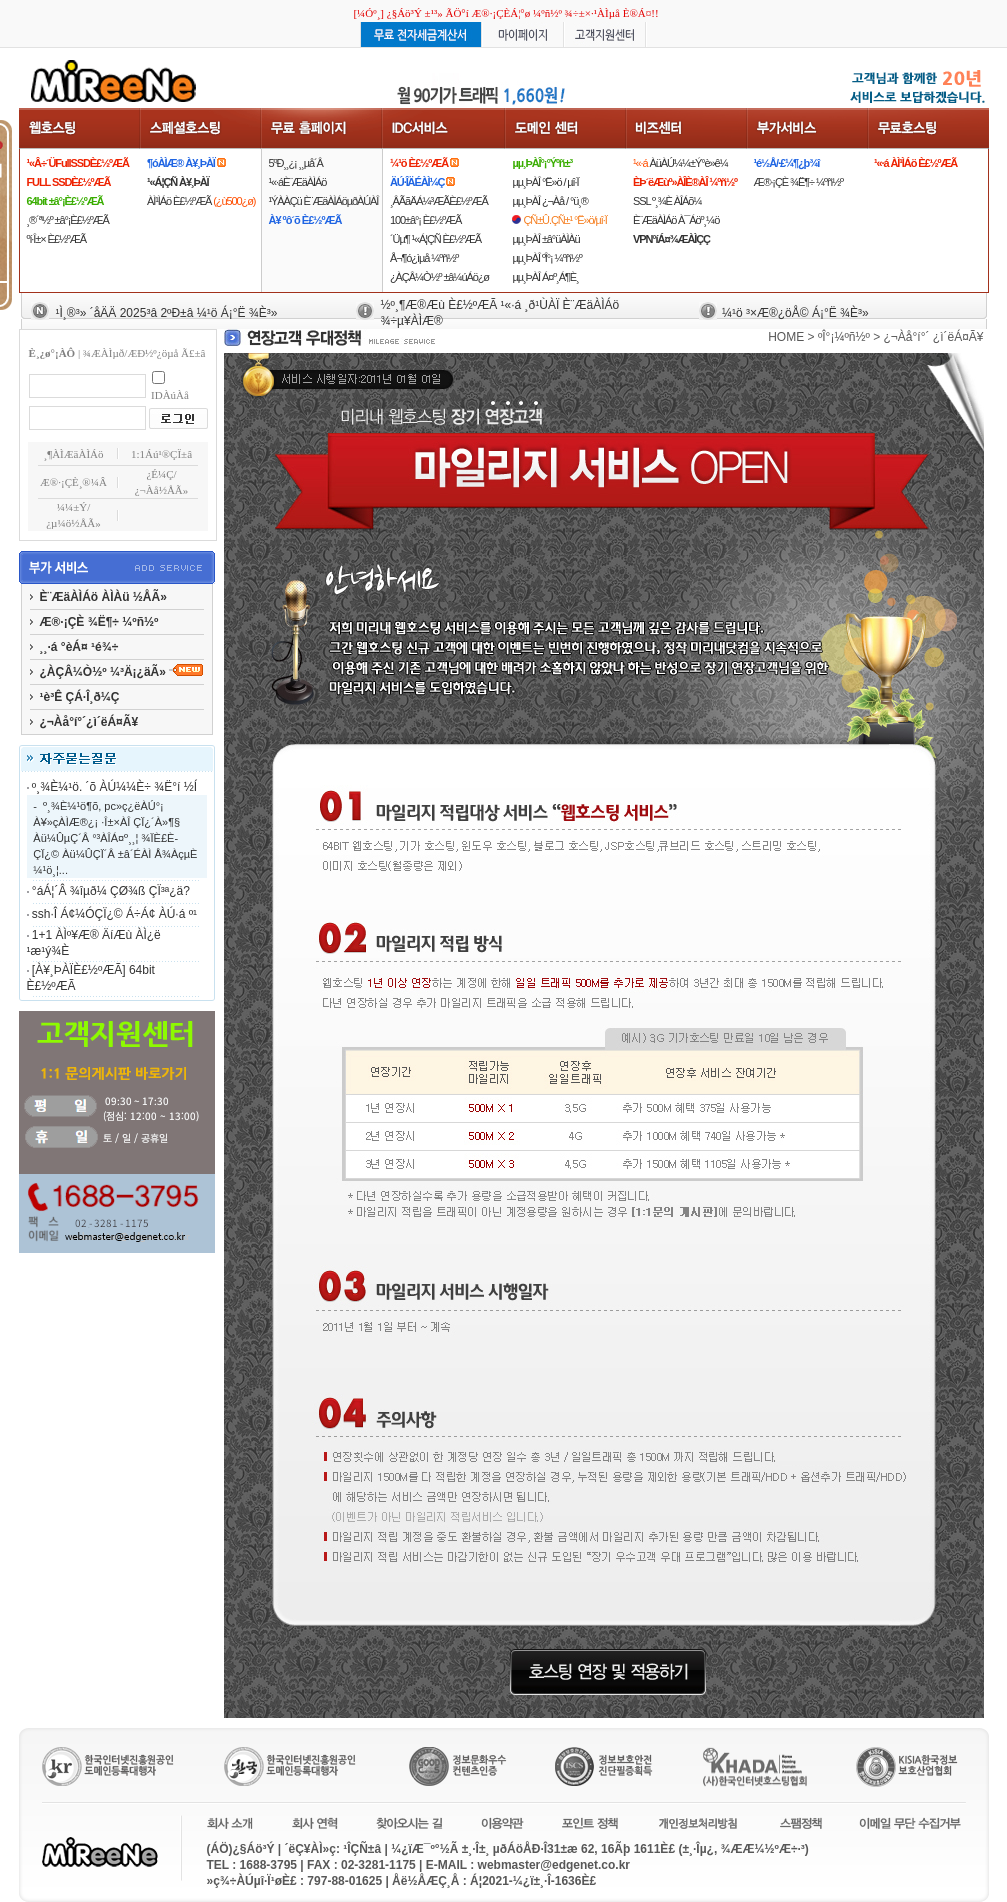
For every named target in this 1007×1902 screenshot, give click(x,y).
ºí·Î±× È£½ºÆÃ (56, 239)
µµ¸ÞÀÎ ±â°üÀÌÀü (545, 239)
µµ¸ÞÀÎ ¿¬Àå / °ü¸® (549, 201)
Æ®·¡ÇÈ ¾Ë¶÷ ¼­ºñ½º (797, 182)
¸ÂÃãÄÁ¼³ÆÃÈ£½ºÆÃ (439, 201)
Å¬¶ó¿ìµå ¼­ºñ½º (424, 258)
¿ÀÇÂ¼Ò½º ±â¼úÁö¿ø (439, 277)
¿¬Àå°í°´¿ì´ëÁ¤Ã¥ (89, 722)
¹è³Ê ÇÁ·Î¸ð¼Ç (80, 697)
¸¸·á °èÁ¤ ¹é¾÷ (79, 647)
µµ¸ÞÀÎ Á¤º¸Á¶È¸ (545, 277)
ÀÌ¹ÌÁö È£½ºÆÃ (201, 201)
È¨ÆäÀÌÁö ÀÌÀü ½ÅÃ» (103, 597)
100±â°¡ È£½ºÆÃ (425, 220)
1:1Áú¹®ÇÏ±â (161, 454)
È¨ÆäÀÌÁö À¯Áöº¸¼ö (676, 220)
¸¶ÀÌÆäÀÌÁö (74, 454)
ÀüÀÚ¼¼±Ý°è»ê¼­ (680, 163)
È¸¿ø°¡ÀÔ (52, 353)
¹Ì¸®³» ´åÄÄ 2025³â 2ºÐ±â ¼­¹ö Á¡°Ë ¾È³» (167, 313)
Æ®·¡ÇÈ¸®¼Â (73, 482)
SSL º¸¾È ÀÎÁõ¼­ (667, 201)
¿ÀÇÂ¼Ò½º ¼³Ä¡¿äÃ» (122, 672)
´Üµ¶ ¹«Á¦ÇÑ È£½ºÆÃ (435, 239)
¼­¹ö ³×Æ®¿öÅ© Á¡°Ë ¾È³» (795, 313)
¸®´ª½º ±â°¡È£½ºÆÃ (68, 220)
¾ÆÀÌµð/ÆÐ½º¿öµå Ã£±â (144, 353)
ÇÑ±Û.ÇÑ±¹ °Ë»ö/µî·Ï (564, 220)
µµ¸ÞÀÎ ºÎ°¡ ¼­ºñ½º (546, 258)
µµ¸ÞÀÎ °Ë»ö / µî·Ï (545, 182)
